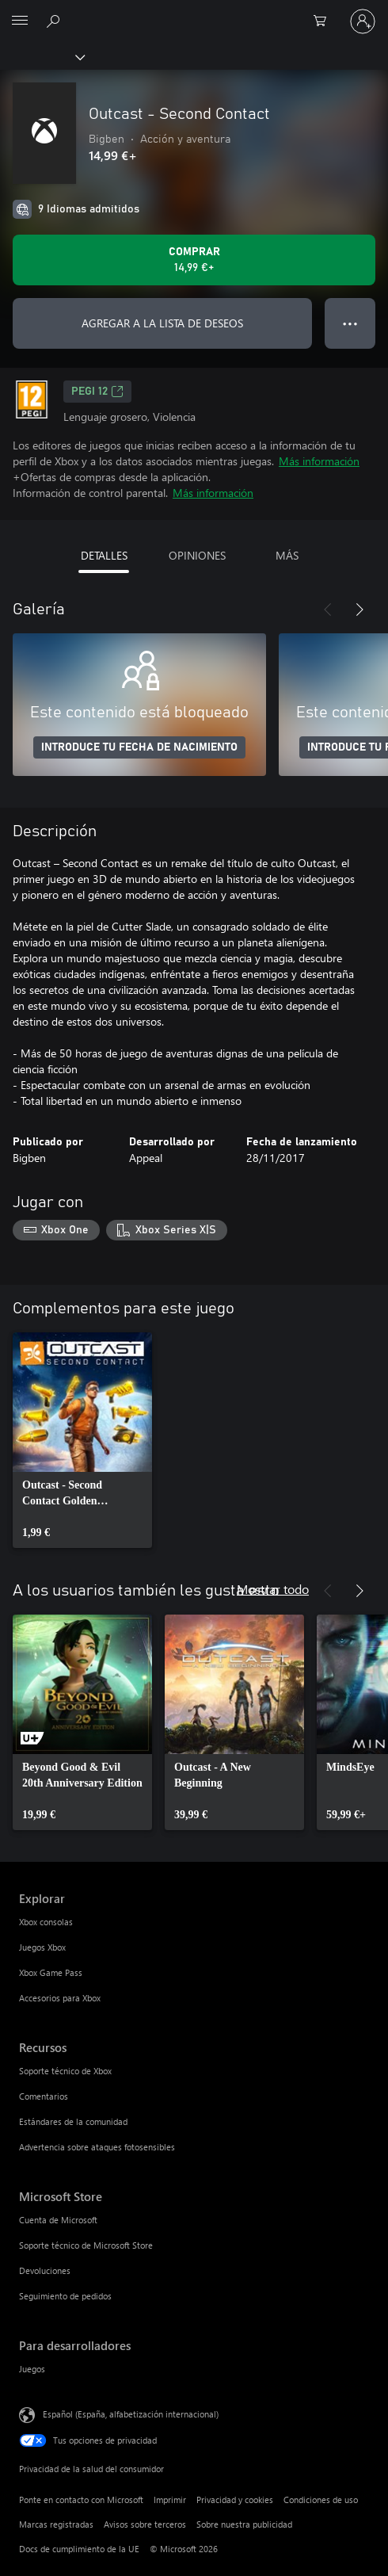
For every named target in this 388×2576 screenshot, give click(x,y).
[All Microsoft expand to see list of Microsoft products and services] (20, 21)
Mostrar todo (273, 1588)
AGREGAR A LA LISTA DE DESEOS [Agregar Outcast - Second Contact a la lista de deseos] (162, 323)
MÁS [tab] (287, 555)
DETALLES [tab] (104, 555)
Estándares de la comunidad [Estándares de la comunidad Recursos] (73, 2121)
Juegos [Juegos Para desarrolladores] (32, 2369)
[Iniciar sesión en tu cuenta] (363, 21)
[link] (82, 1440)
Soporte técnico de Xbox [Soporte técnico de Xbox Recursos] (65, 2071)
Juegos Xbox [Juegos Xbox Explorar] (42, 1947)
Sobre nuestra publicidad (244, 2524)
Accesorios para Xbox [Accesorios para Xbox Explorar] (60, 1998)
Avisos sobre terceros (145, 2524)
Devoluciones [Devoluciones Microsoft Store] (44, 2270)
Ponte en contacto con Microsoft (81, 2499)
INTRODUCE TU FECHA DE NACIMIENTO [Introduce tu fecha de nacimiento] (139, 747)
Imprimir (170, 2499)
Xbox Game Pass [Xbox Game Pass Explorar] (50, 1972)
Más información (319, 460)
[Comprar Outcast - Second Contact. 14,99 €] (194, 260)
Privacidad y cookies (234, 2499)
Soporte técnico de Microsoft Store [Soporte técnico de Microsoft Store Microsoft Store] (86, 2245)
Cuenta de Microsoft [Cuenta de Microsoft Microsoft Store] (58, 2220)
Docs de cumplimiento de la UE (79, 2549)
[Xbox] (41, 56)
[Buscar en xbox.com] (55, 20)
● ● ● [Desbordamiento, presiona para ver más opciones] (350, 323)
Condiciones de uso (320, 2499)
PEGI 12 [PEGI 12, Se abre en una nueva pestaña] (97, 391)
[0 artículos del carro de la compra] (325, 21)
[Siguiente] (359, 609)
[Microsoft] (193, 11)
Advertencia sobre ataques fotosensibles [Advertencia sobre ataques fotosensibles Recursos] (97, 2147)
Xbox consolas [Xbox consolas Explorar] (46, 1922)
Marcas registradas (56, 2524)
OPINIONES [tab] (197, 555)
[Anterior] (328, 609)
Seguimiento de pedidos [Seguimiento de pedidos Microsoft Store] (65, 2296)
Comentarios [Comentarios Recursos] (43, 2096)
